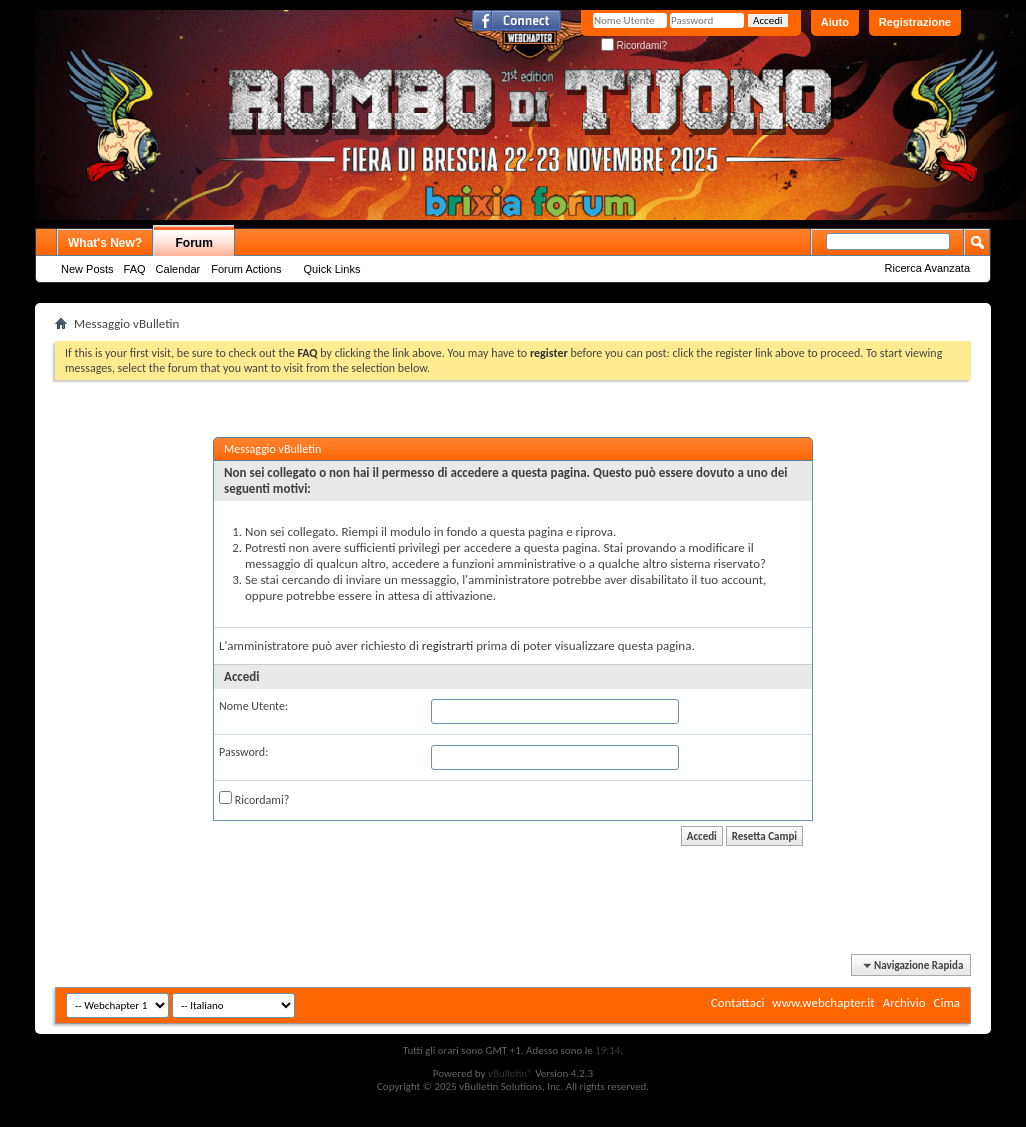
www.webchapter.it (823, 1002)
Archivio (904, 1002)
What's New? (105, 243)
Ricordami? (634, 45)
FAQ (135, 269)
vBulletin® (510, 1073)
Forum (194, 243)
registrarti (448, 645)
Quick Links (332, 269)
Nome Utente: (253, 706)
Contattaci (738, 1002)
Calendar (178, 269)
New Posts (87, 269)
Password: (243, 752)
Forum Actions (246, 269)
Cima (946, 1002)
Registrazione (915, 22)
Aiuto (835, 22)
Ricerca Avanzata (927, 268)
